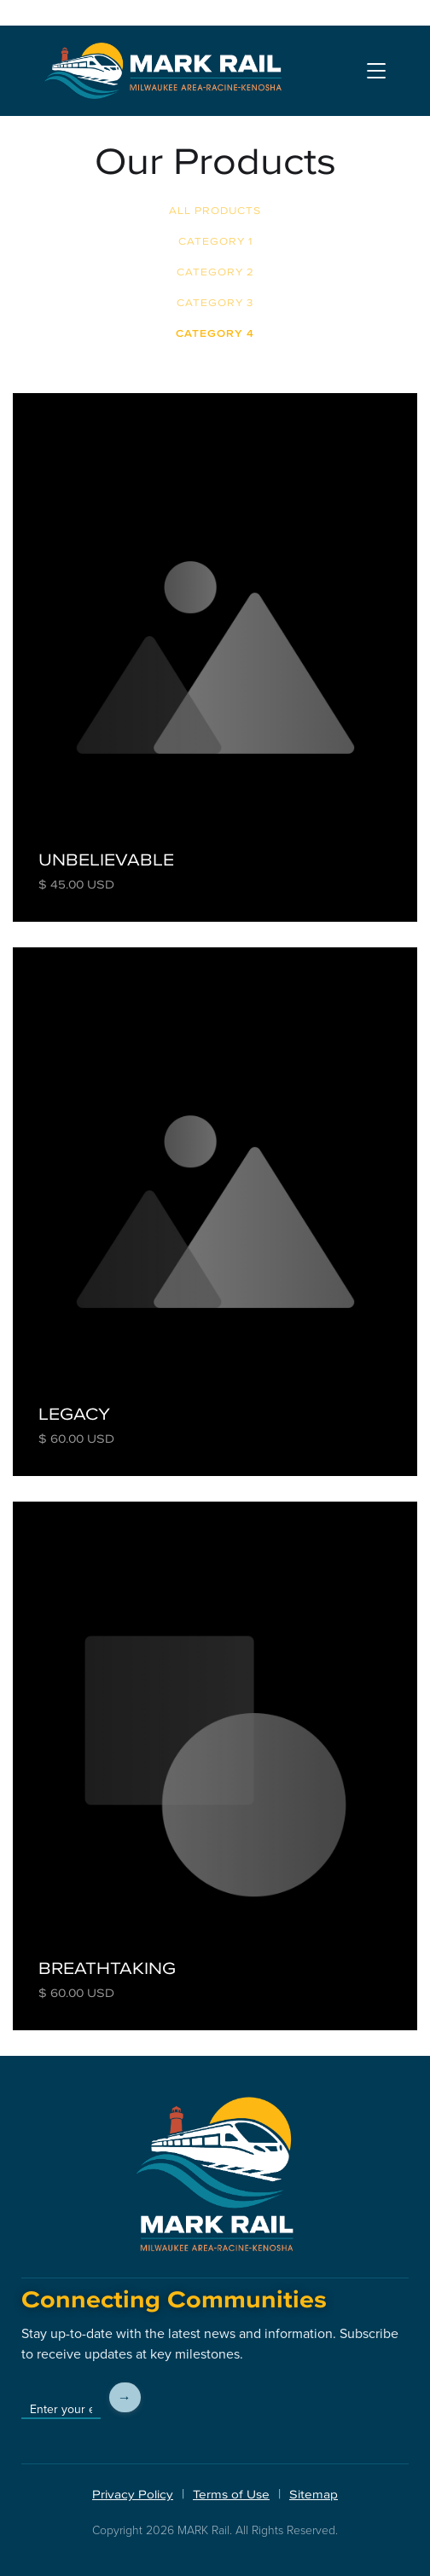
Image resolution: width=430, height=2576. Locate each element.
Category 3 (215, 302)
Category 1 (215, 241)
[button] (376, 70)
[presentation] (279, 2398)
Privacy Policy (132, 2495)
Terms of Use (231, 2495)
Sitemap (313, 2495)
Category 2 (215, 272)
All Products (215, 210)
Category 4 (215, 333)
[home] (163, 71)
